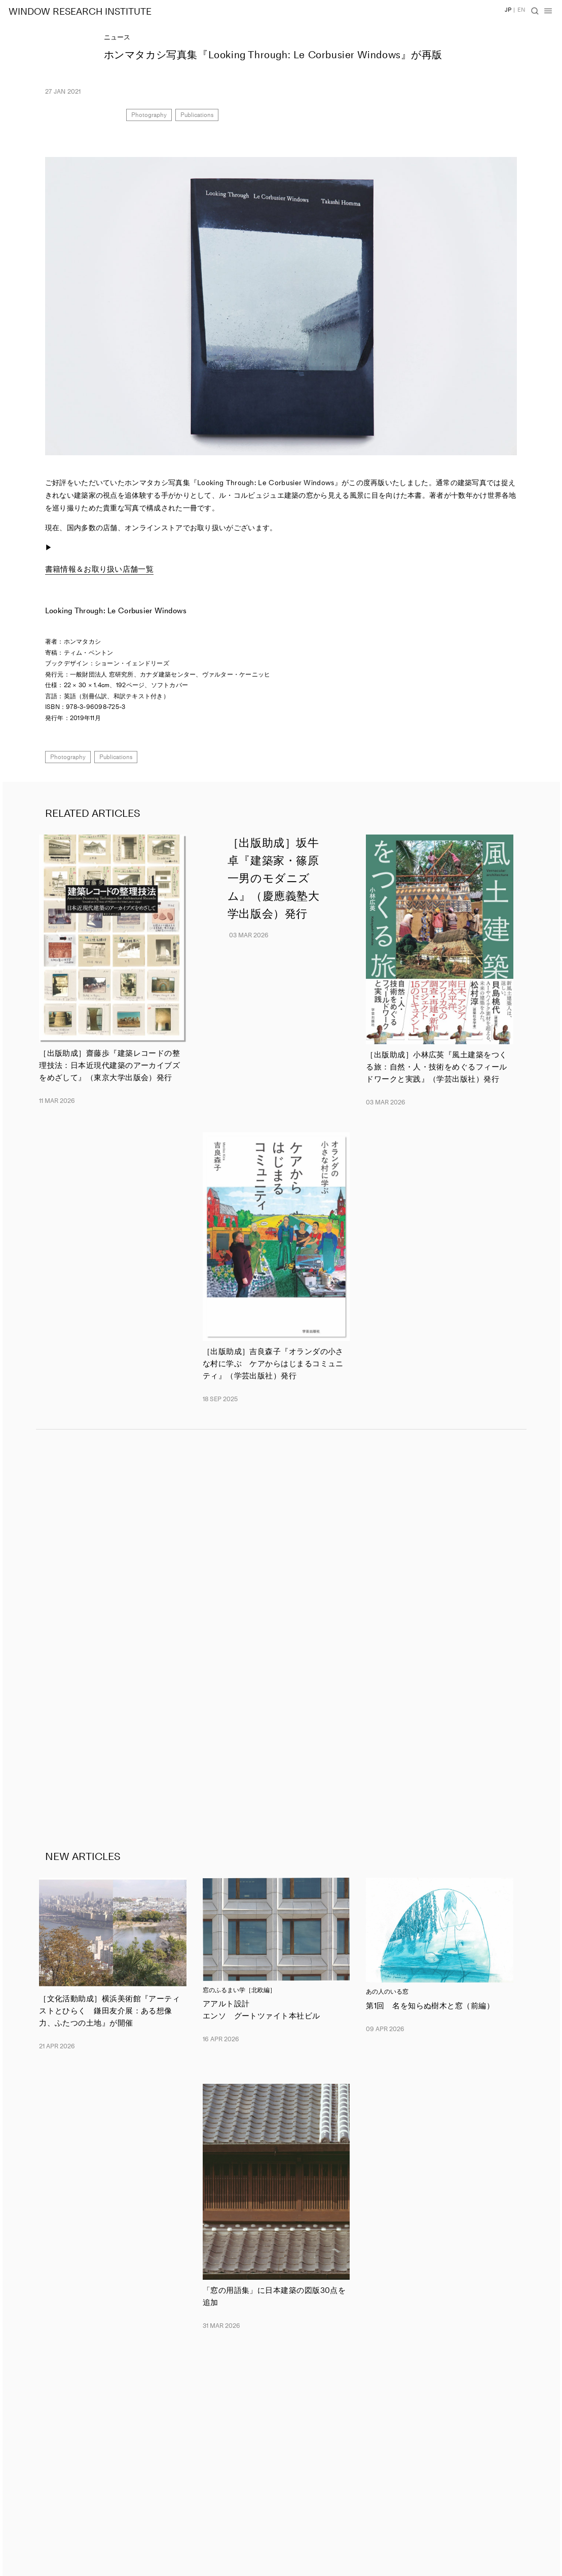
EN (521, 10)
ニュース (117, 37)
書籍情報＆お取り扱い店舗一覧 (99, 569)
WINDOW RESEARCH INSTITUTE (80, 11)
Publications (196, 114)
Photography (149, 114)
